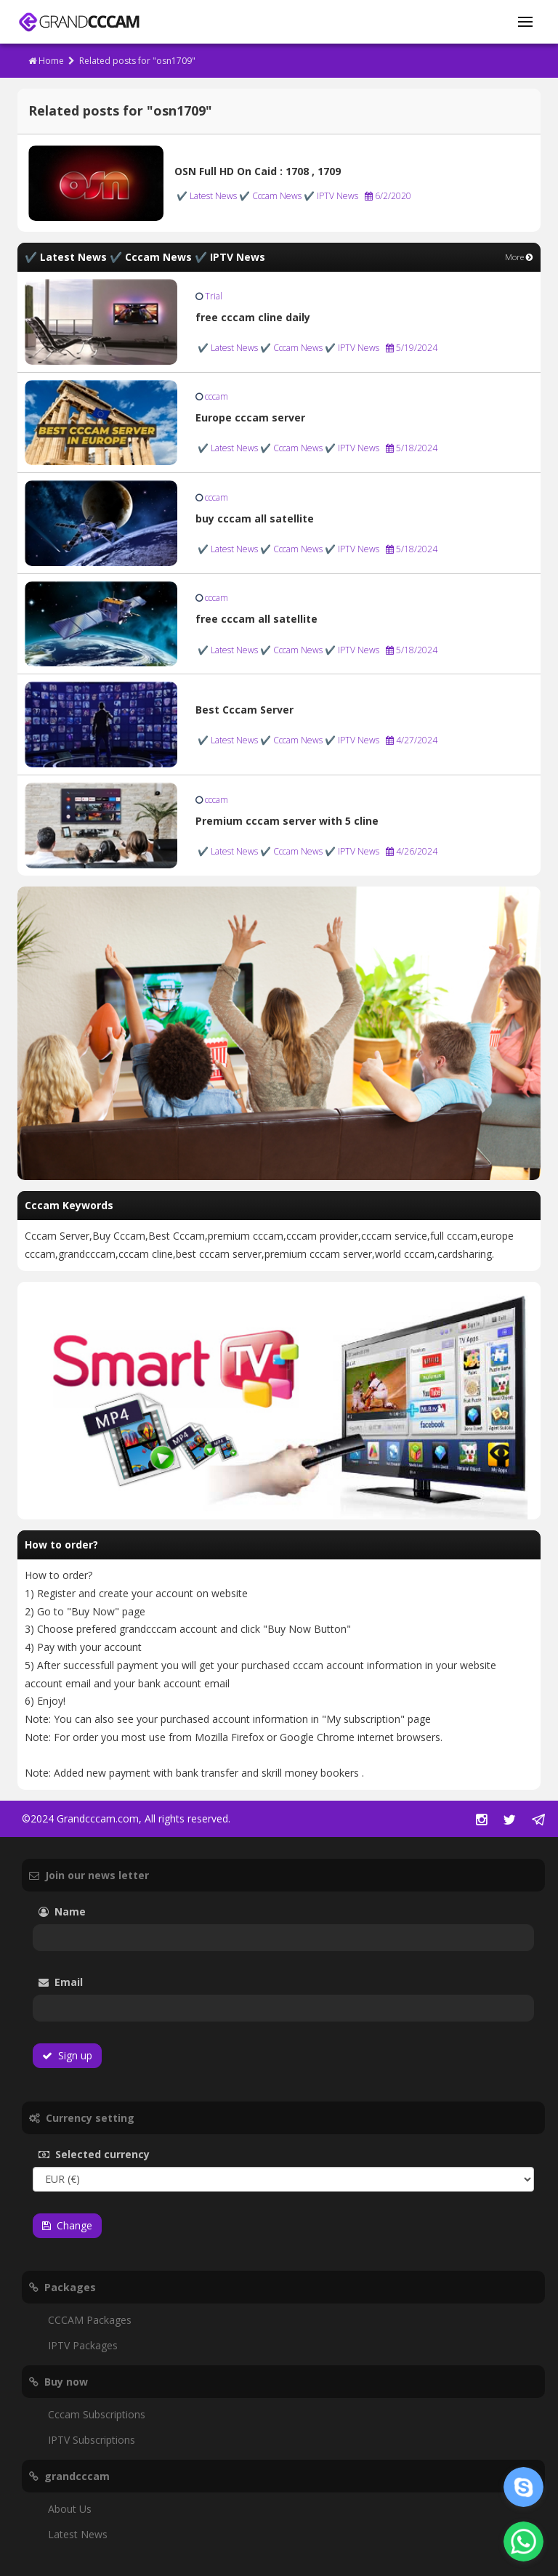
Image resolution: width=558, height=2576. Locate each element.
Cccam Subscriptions (96, 2414)
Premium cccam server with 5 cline (287, 821)
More (519, 256)
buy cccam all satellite (254, 518)
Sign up (67, 2055)
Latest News (78, 2534)
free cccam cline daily (252, 317)
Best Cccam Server (244, 709)
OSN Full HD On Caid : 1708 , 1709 (257, 171)
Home (46, 60)
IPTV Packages (83, 2345)
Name (84, 1911)
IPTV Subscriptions (91, 2440)
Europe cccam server (250, 417)
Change (67, 2225)
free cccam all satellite (256, 619)
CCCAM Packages (90, 2320)
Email (101, 1982)
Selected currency (116, 2154)
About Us (70, 2509)
